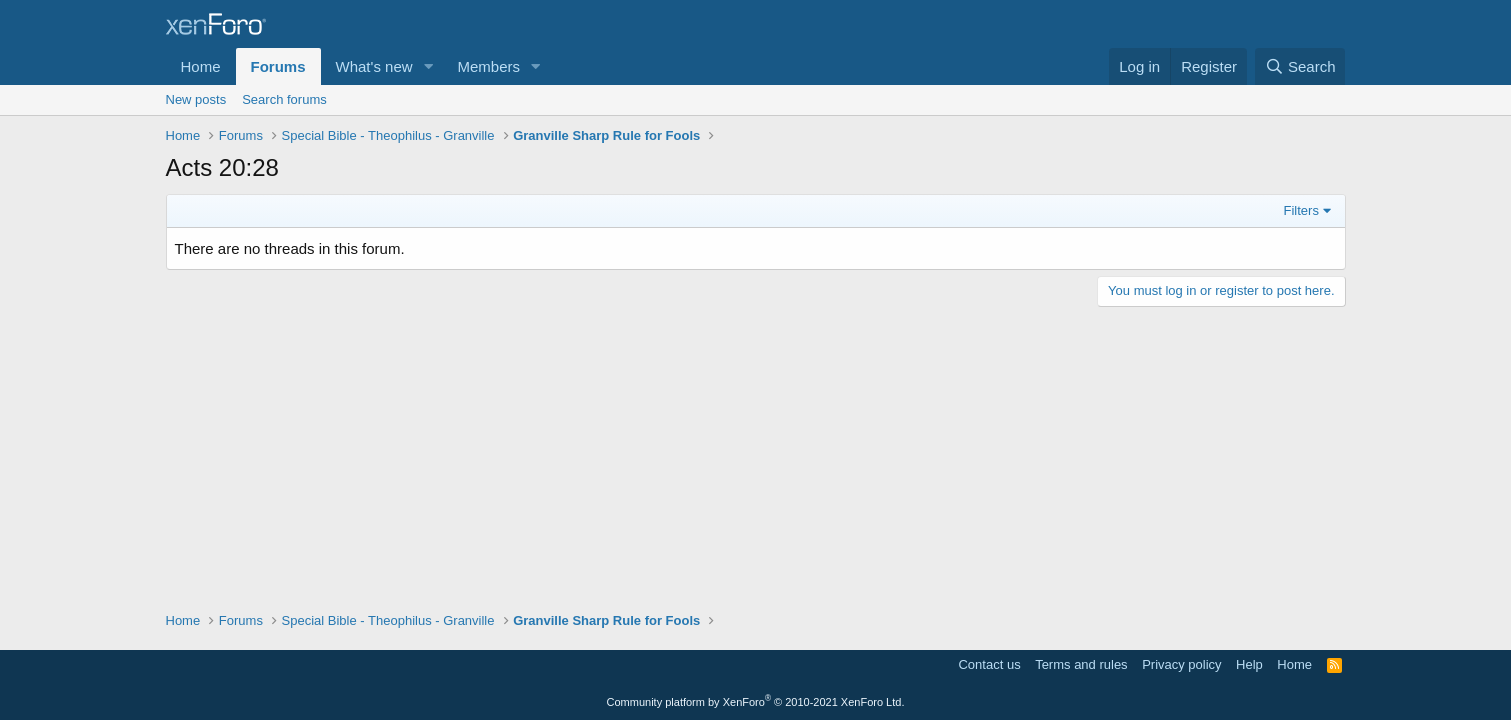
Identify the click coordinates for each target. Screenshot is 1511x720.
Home (201, 66)
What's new (374, 66)
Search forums (284, 99)
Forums (278, 66)
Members (488, 66)
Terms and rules (1081, 664)
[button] (428, 66)
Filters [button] (1301, 210)
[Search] (1300, 66)
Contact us (989, 664)
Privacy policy (1181, 664)
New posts (196, 99)
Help (1249, 664)
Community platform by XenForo (756, 702)
